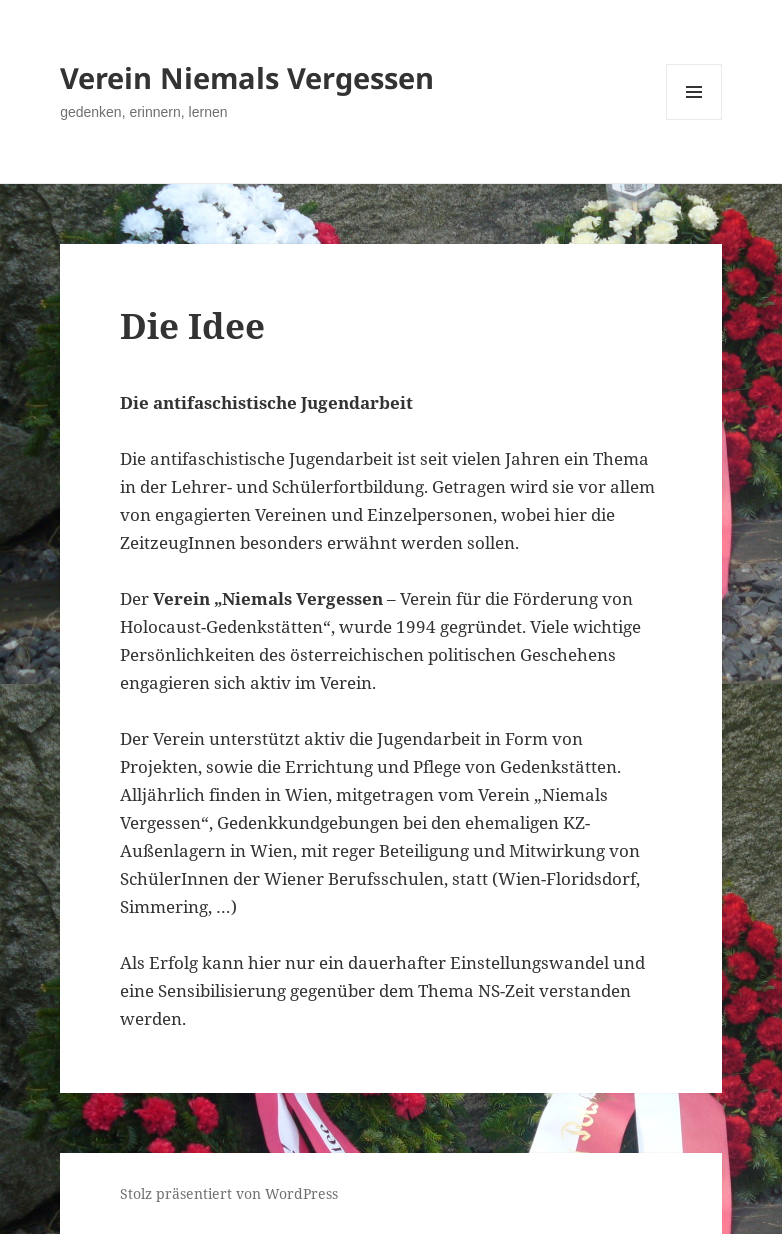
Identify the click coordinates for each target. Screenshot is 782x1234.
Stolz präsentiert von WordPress (229, 1193)
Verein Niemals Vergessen (247, 77)
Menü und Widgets (694, 119)
